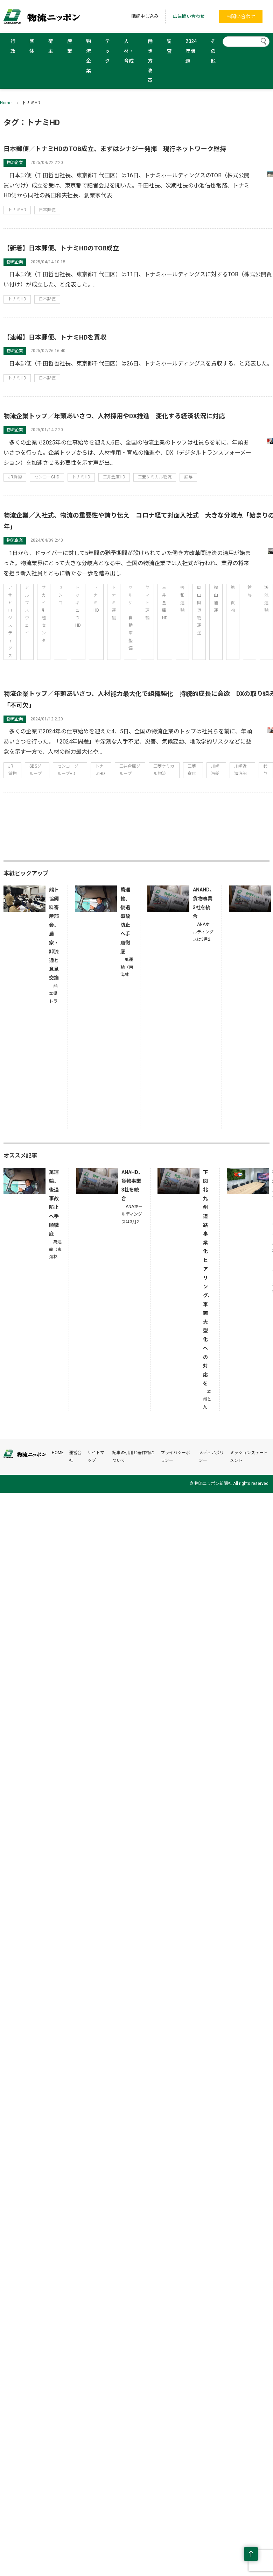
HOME (58, 1452)
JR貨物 (15, 477)
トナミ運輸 (114, 602)
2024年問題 (191, 51)
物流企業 (88, 55)
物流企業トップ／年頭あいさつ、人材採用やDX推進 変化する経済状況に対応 (114, 416)
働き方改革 (150, 60)
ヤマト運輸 (147, 602)
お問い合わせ (240, 16)
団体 (31, 46)
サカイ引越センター (44, 617)
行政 (12, 46)
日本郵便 (47, 209)
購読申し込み (145, 16)
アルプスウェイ (27, 610)
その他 (213, 51)
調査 (169, 46)
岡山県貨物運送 (199, 610)
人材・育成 (129, 51)
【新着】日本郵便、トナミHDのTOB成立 (61, 248)
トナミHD (17, 209)
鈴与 (188, 477)
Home (6, 102)
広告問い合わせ (189, 16)
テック (107, 51)
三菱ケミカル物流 (155, 477)
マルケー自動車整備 (130, 617)
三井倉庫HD (114, 477)
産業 (69, 46)
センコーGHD (46, 477)
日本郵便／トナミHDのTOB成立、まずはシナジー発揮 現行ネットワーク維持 (115, 148)
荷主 (50, 46)
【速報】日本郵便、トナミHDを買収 (55, 337)
